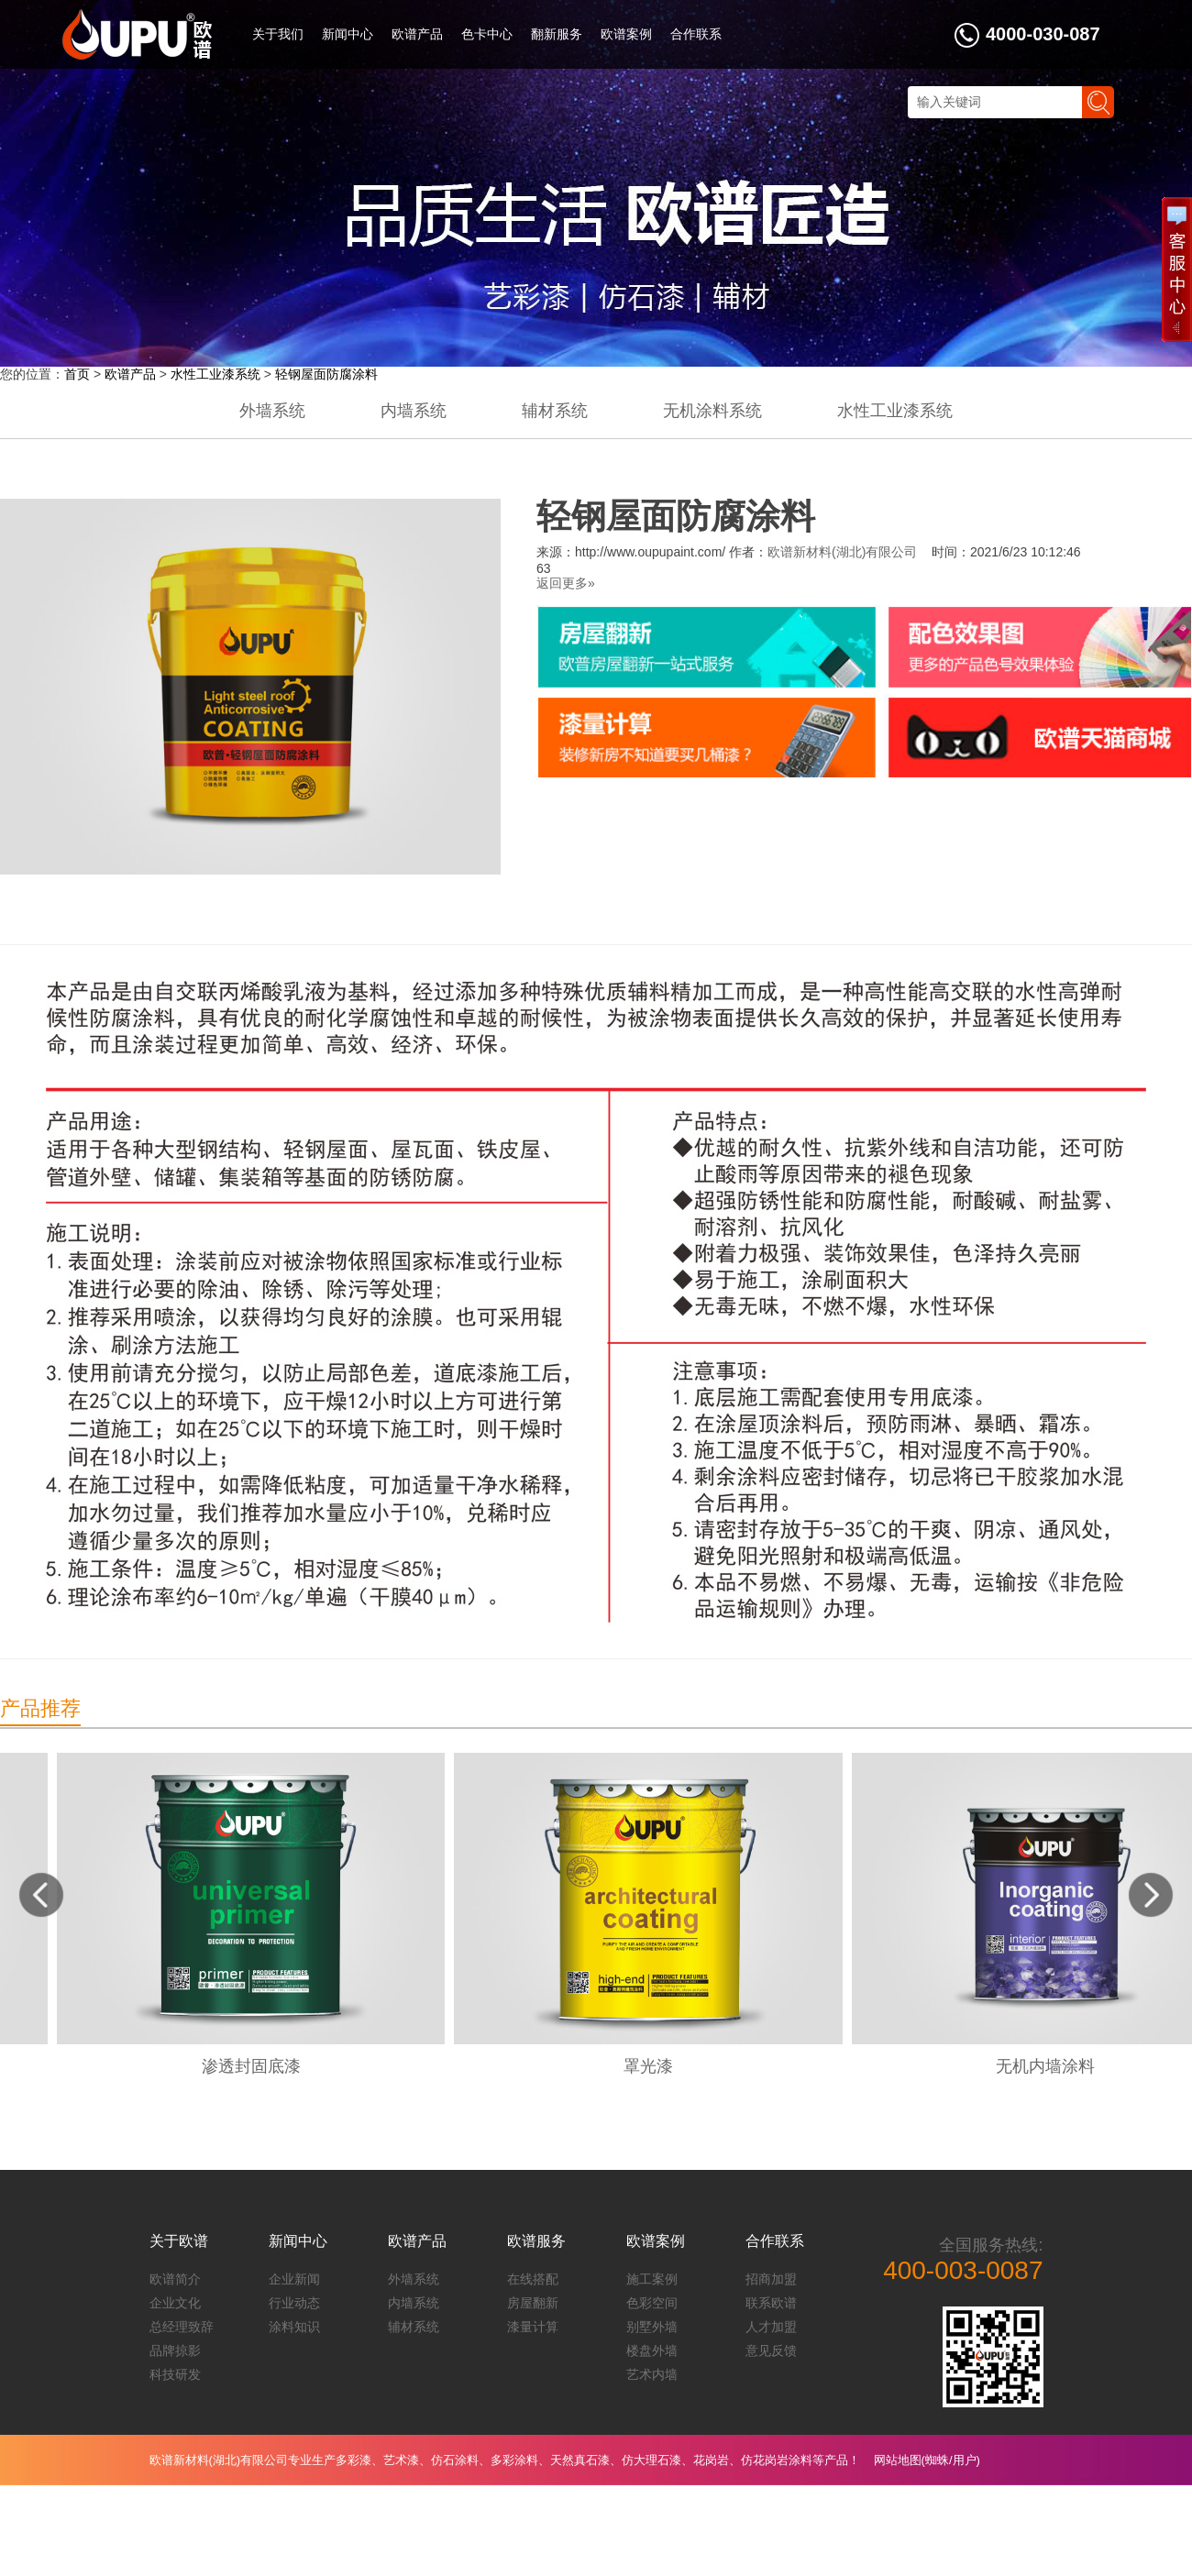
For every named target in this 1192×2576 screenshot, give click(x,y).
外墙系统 (272, 411)
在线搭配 (532, 2279)
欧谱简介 (175, 2279)
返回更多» (565, 583)
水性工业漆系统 (215, 374)
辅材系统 (555, 411)
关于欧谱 (178, 2241)
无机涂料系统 (712, 411)
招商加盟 (771, 2279)
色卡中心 (487, 34)
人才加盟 (771, 2326)
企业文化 (175, 2302)
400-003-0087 (963, 2270)
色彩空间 (652, 2302)
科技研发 (175, 2374)
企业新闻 (294, 2279)
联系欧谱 (771, 2302)
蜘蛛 (937, 2460)
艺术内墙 (652, 2374)
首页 (77, 374)
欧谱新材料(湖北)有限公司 (842, 552)
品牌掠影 (175, 2350)
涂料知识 (294, 2326)
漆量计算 (532, 2326)
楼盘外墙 (652, 2350)
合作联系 (696, 34)
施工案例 (652, 2279)
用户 (965, 2460)
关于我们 (278, 34)
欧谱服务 (536, 2241)
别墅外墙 (652, 2326)
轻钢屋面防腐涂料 (326, 374)
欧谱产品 (417, 34)
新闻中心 (347, 34)
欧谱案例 (626, 34)
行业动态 (294, 2302)
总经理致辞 (181, 2326)
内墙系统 (414, 411)
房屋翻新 (532, 2302)
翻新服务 (556, 34)
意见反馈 (771, 2350)
